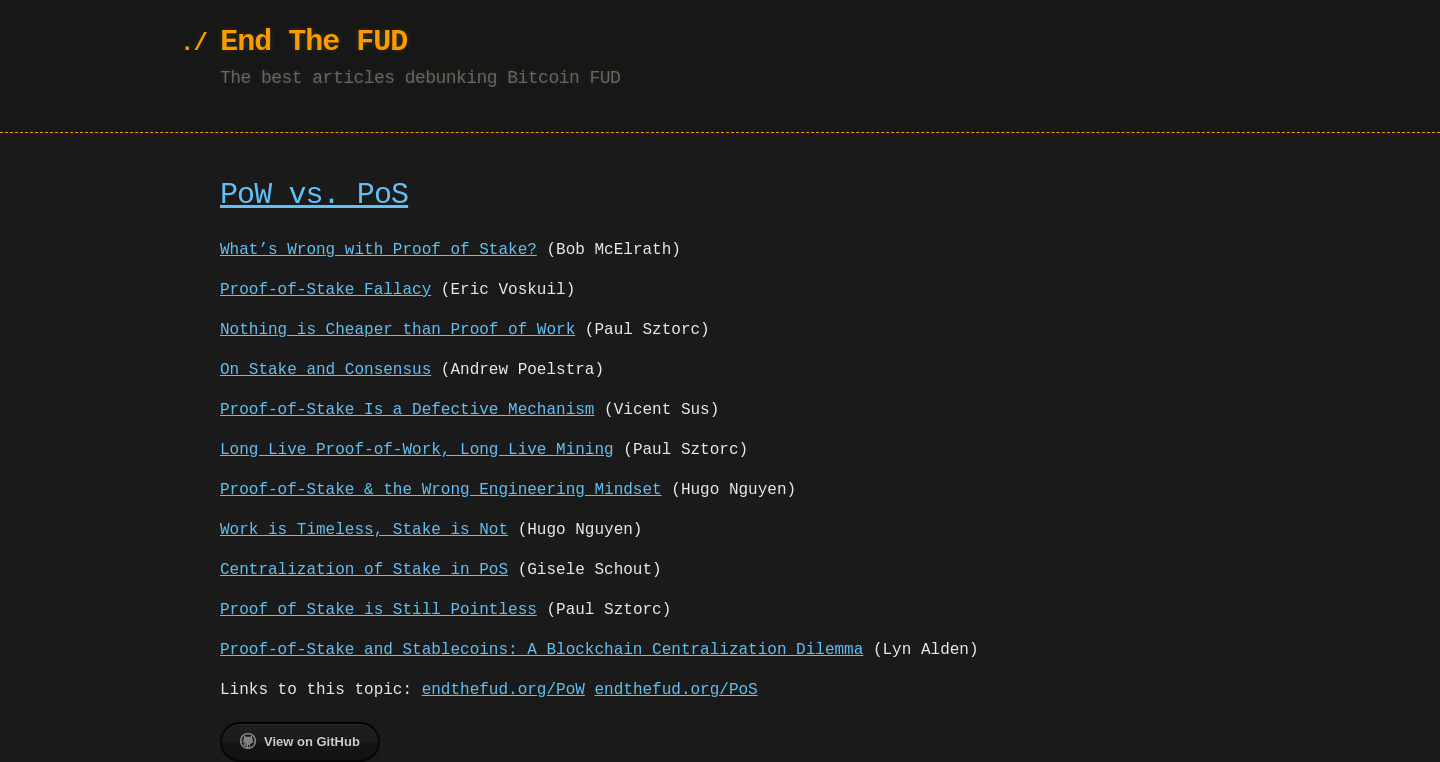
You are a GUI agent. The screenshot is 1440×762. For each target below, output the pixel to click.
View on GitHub (300, 741)
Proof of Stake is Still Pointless (378, 610)
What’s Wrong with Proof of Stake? (378, 250)
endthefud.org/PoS (675, 690)
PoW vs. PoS (314, 195)
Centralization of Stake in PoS (364, 570)
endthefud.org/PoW (503, 690)
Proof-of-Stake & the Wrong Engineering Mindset (441, 490)
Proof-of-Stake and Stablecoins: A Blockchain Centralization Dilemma (541, 650)
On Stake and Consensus (325, 370)
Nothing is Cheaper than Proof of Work (397, 330)
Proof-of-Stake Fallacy (325, 290)
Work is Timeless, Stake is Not (364, 530)
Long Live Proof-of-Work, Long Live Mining (417, 450)
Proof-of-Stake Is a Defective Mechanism (407, 410)
